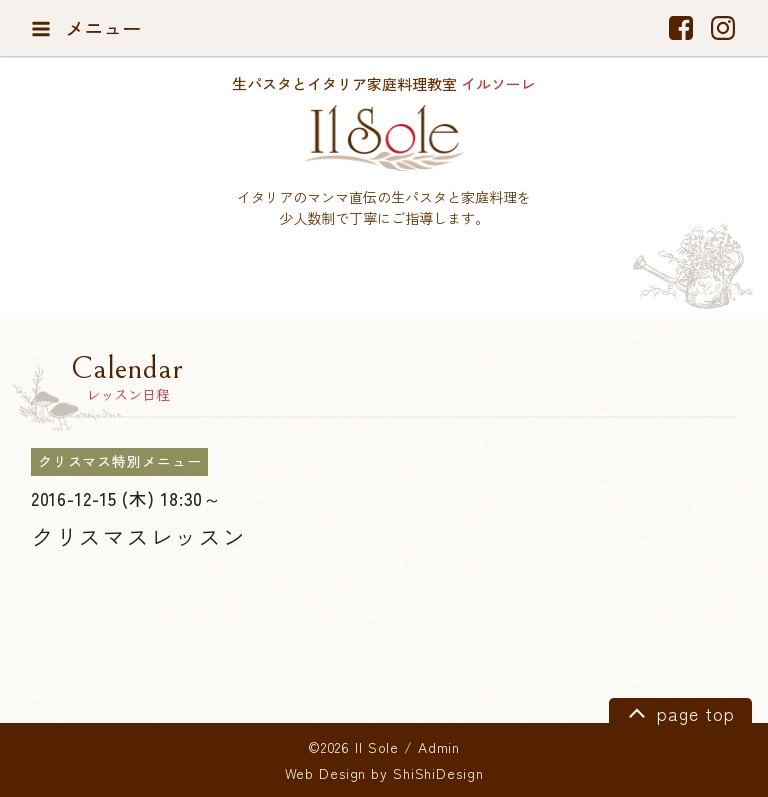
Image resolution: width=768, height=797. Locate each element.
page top (678, 712)
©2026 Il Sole (353, 747)
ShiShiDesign (438, 773)
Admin (439, 747)
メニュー (86, 28)
